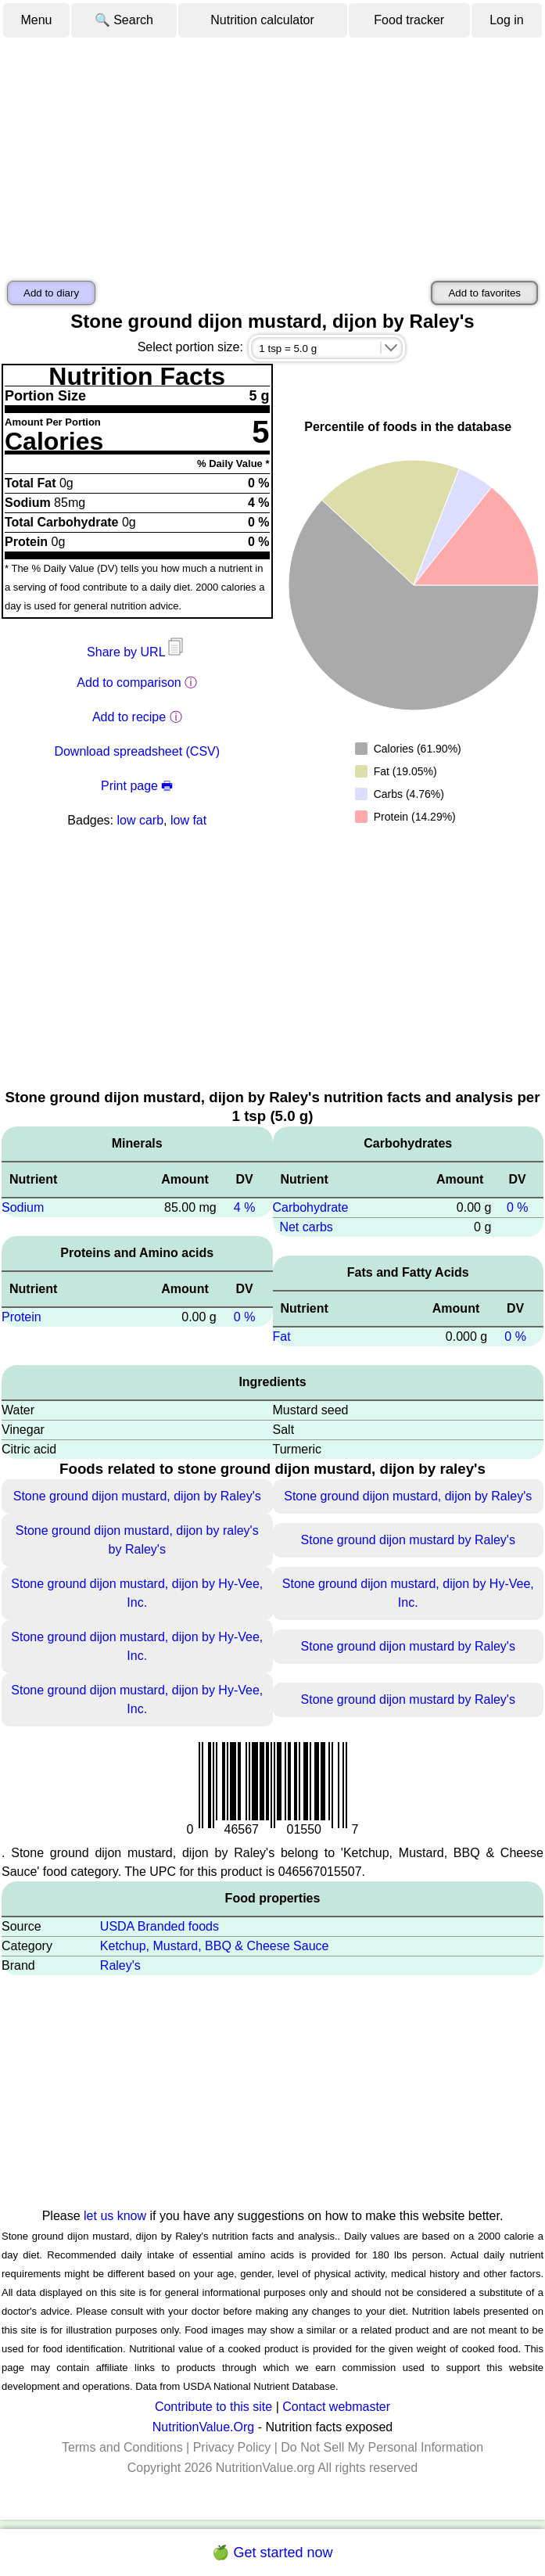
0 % (245, 1317)
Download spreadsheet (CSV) (137, 751)
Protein (21, 1317)
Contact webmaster (336, 2406)
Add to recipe (129, 717)
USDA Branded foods (159, 1926)
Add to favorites (484, 293)
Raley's (120, 1965)
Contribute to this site (213, 2406)
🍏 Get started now (272, 2552)
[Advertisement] (272, 156)
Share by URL (137, 652)
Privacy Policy (232, 2447)
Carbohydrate (311, 1207)
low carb (140, 820)
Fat (282, 1336)
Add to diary (51, 293)
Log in (506, 20)
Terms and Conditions (122, 2447)
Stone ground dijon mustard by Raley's (408, 1540)
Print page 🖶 (137, 785)
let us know (115, 2215)
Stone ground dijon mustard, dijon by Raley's (137, 1496)
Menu (36, 20)
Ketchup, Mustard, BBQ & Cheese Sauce (214, 1946)
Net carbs (305, 1227)
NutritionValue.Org (203, 2427)
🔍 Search (124, 20)
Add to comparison (129, 682)
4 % (245, 1207)
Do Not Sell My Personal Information (382, 2447)
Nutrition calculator (262, 20)
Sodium (23, 1207)
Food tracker (409, 20)
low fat (188, 820)
